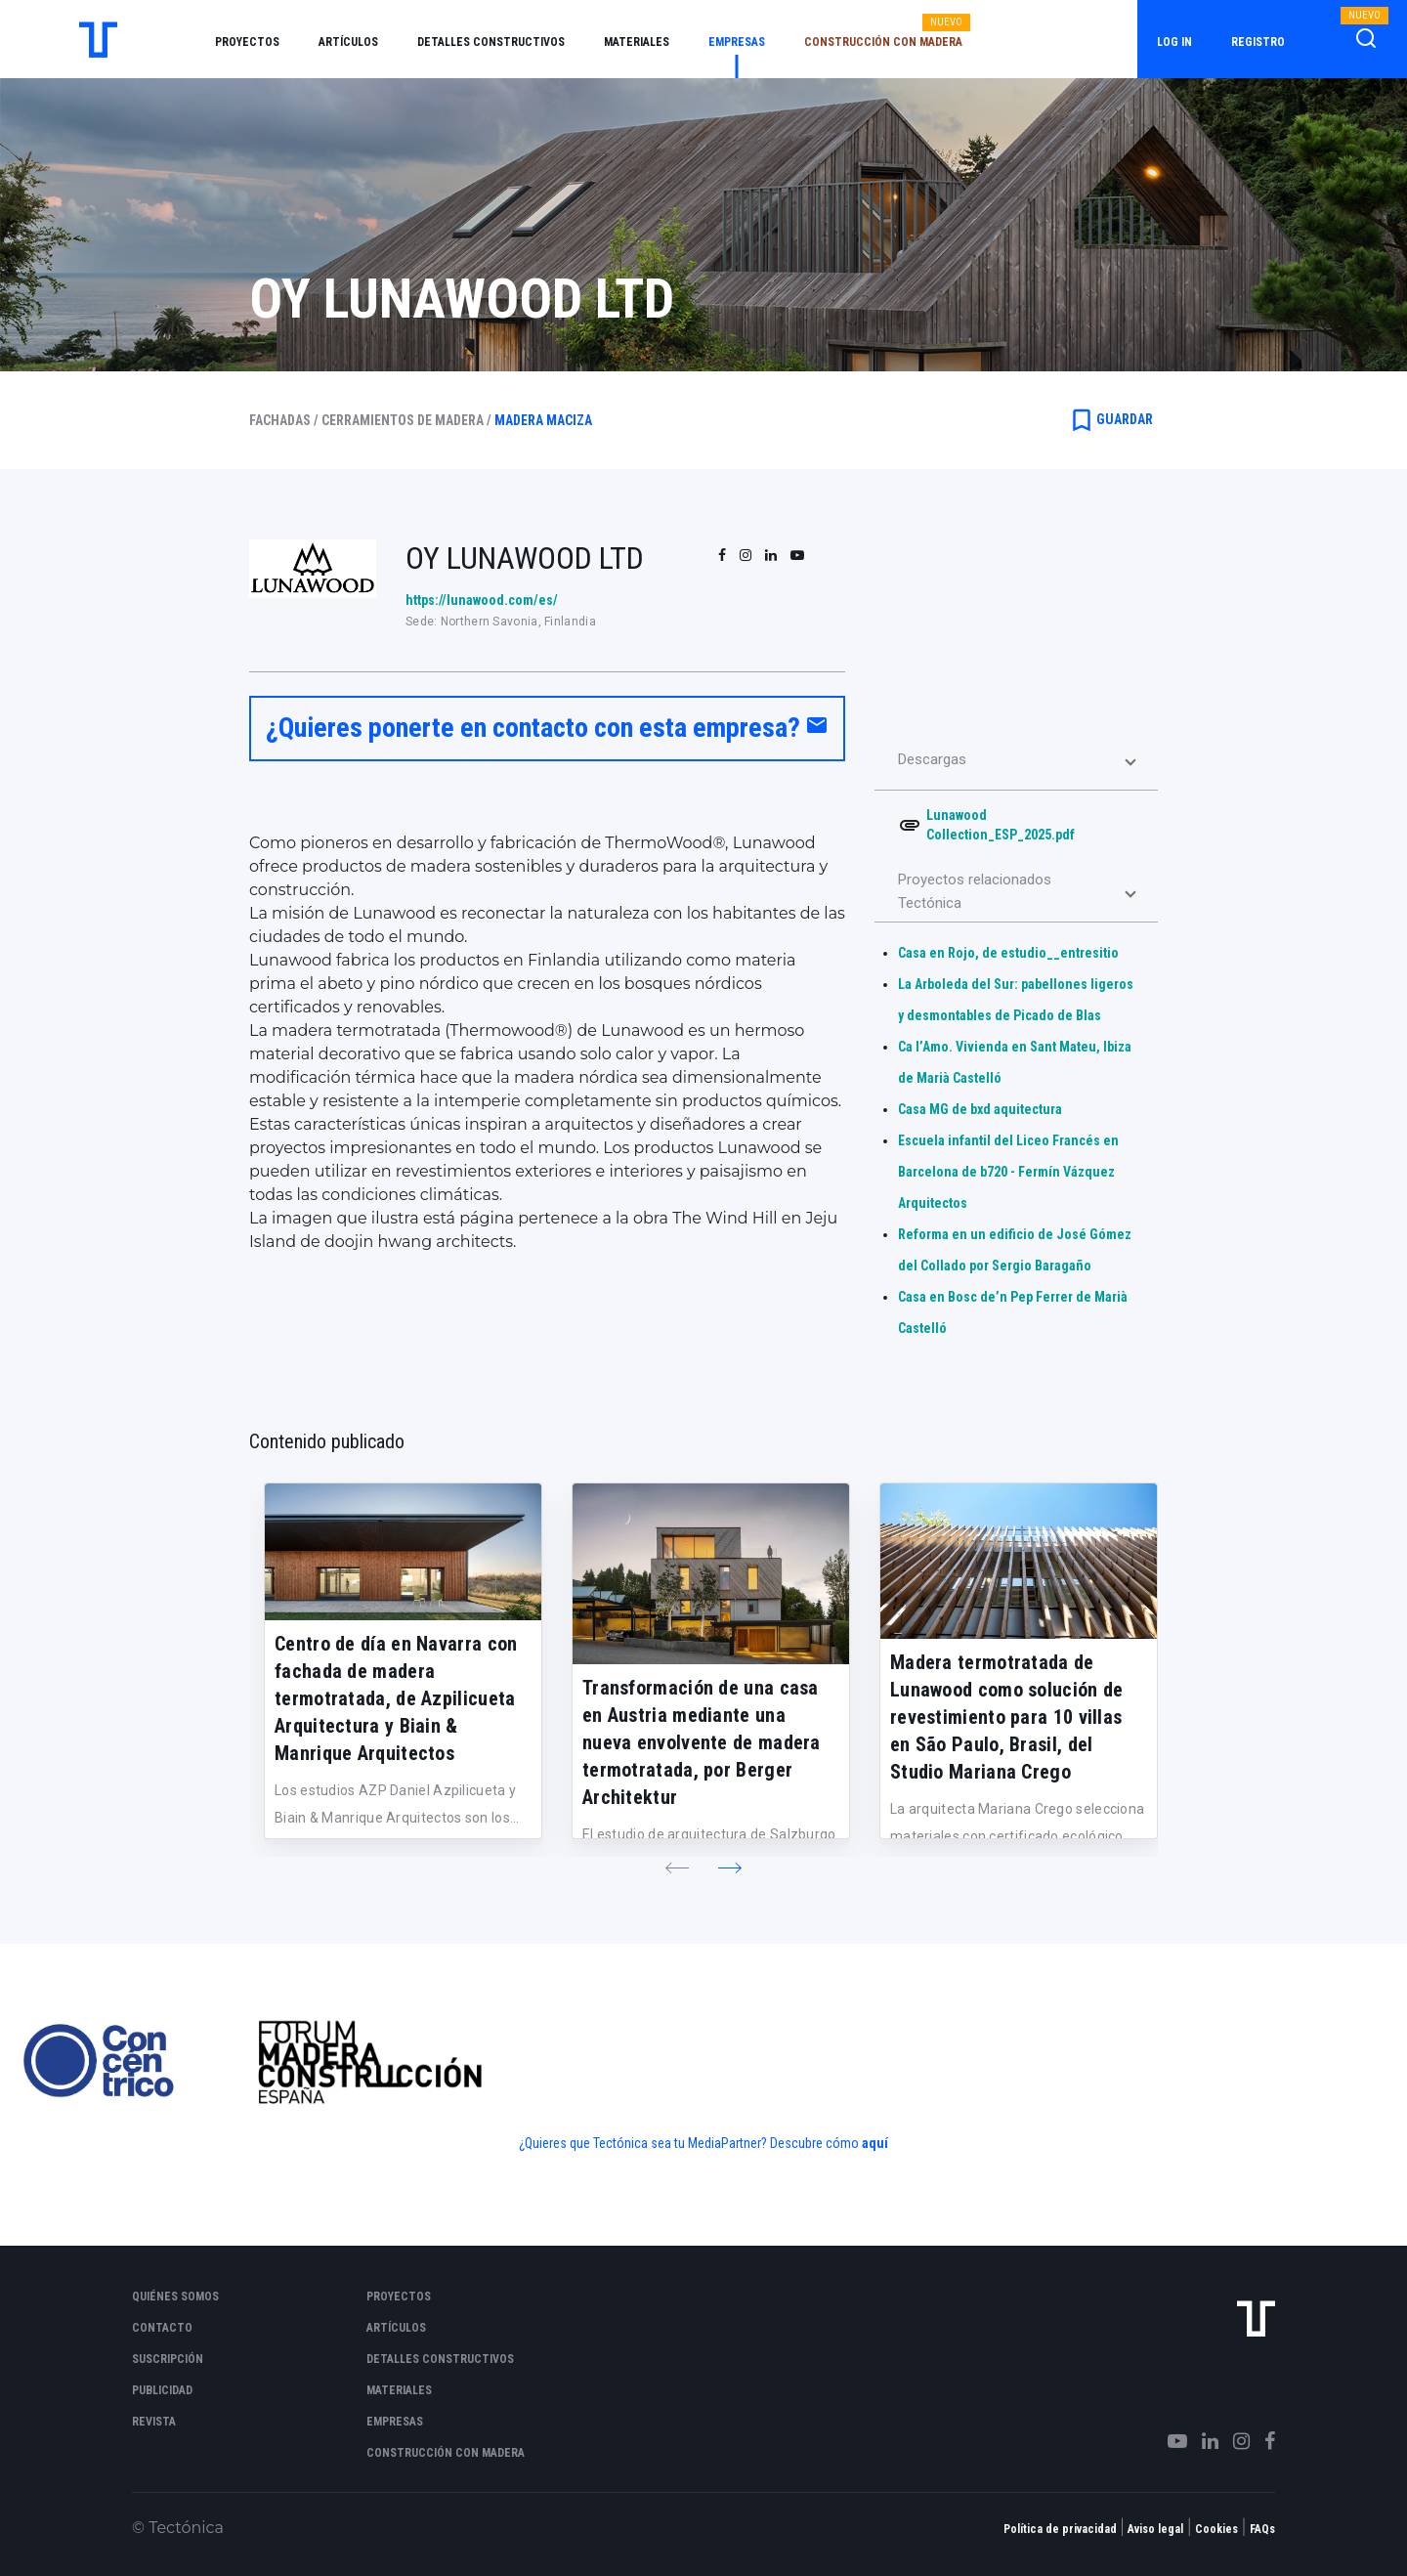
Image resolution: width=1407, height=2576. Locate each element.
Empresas (736, 42)
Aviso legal (1155, 2529)
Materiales (636, 42)
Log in (1174, 42)
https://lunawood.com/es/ (481, 600)
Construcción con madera (883, 42)
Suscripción (167, 2359)
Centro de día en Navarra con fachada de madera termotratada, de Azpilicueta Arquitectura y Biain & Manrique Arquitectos (396, 1698)
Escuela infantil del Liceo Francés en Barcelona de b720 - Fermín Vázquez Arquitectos (1008, 1172)
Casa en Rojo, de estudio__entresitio (1008, 953)
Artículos (348, 42)
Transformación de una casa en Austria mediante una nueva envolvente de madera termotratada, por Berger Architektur (701, 1742)
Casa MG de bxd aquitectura (980, 1109)
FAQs (1262, 2529)
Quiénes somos (175, 2296)
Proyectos (247, 42)
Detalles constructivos (491, 42)
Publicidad (162, 2390)
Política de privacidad (1060, 2529)
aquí (875, 2143)
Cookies (1216, 2529)
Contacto (162, 2328)
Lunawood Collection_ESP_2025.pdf (1000, 824)
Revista (154, 2421)
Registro (1258, 42)
